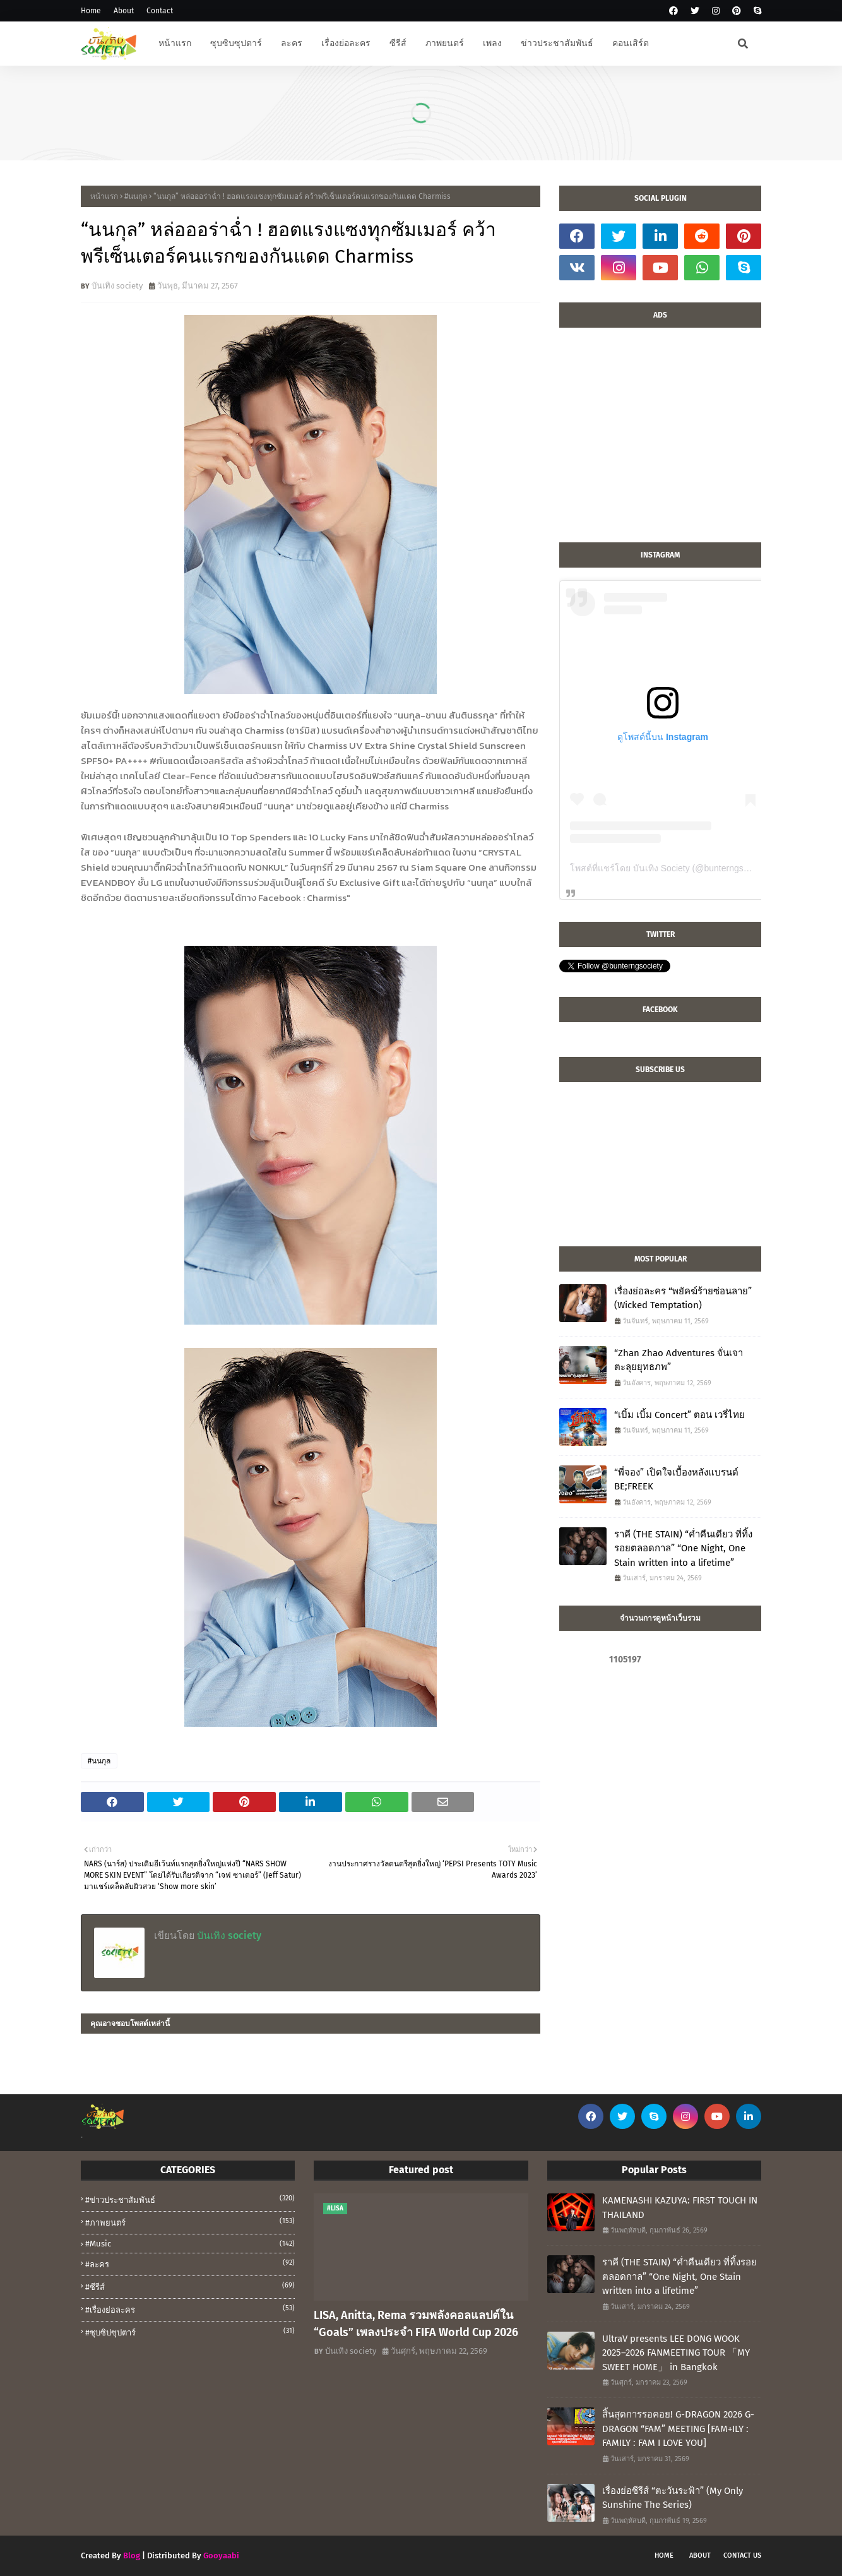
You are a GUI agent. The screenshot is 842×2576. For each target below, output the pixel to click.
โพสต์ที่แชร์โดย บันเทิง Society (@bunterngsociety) (669, 868)
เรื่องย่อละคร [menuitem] (346, 43)
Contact (159, 10)
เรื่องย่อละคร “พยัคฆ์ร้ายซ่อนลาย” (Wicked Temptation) (683, 1298)
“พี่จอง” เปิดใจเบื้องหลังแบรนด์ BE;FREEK (676, 1480)
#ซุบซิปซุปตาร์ (190, 2331)
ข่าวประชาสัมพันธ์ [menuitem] (557, 43)
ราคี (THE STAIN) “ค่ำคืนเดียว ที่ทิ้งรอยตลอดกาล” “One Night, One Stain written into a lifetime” (683, 1548)
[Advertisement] (660, 441)
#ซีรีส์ (190, 2286)
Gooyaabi (221, 2555)
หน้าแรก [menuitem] (174, 43)
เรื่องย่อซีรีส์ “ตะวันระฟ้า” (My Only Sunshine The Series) (672, 2498)
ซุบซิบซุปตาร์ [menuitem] (236, 43)
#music (190, 2243)
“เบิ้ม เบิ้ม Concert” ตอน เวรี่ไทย (679, 1415)
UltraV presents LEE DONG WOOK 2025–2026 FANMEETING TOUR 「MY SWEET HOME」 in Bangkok (676, 2353)
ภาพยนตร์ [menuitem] (444, 43)
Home (91, 10)
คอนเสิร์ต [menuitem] (630, 43)
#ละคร (190, 2263)
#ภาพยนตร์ (190, 2221)
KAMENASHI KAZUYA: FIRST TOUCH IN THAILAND (679, 2208)
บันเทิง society (117, 285)
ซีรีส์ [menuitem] (397, 43)
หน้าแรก (104, 196)
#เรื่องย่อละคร (190, 2309)
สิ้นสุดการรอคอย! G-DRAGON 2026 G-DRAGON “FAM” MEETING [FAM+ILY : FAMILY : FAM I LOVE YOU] (678, 2428)
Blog (131, 2555)
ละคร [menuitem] (291, 43)
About (124, 10)
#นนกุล (135, 196)
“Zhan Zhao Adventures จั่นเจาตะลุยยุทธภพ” (678, 1360)
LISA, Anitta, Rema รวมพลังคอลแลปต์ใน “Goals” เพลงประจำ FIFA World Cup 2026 (416, 2323)
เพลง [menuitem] (492, 43)
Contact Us (742, 2555)
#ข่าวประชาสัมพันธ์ (190, 2199)
